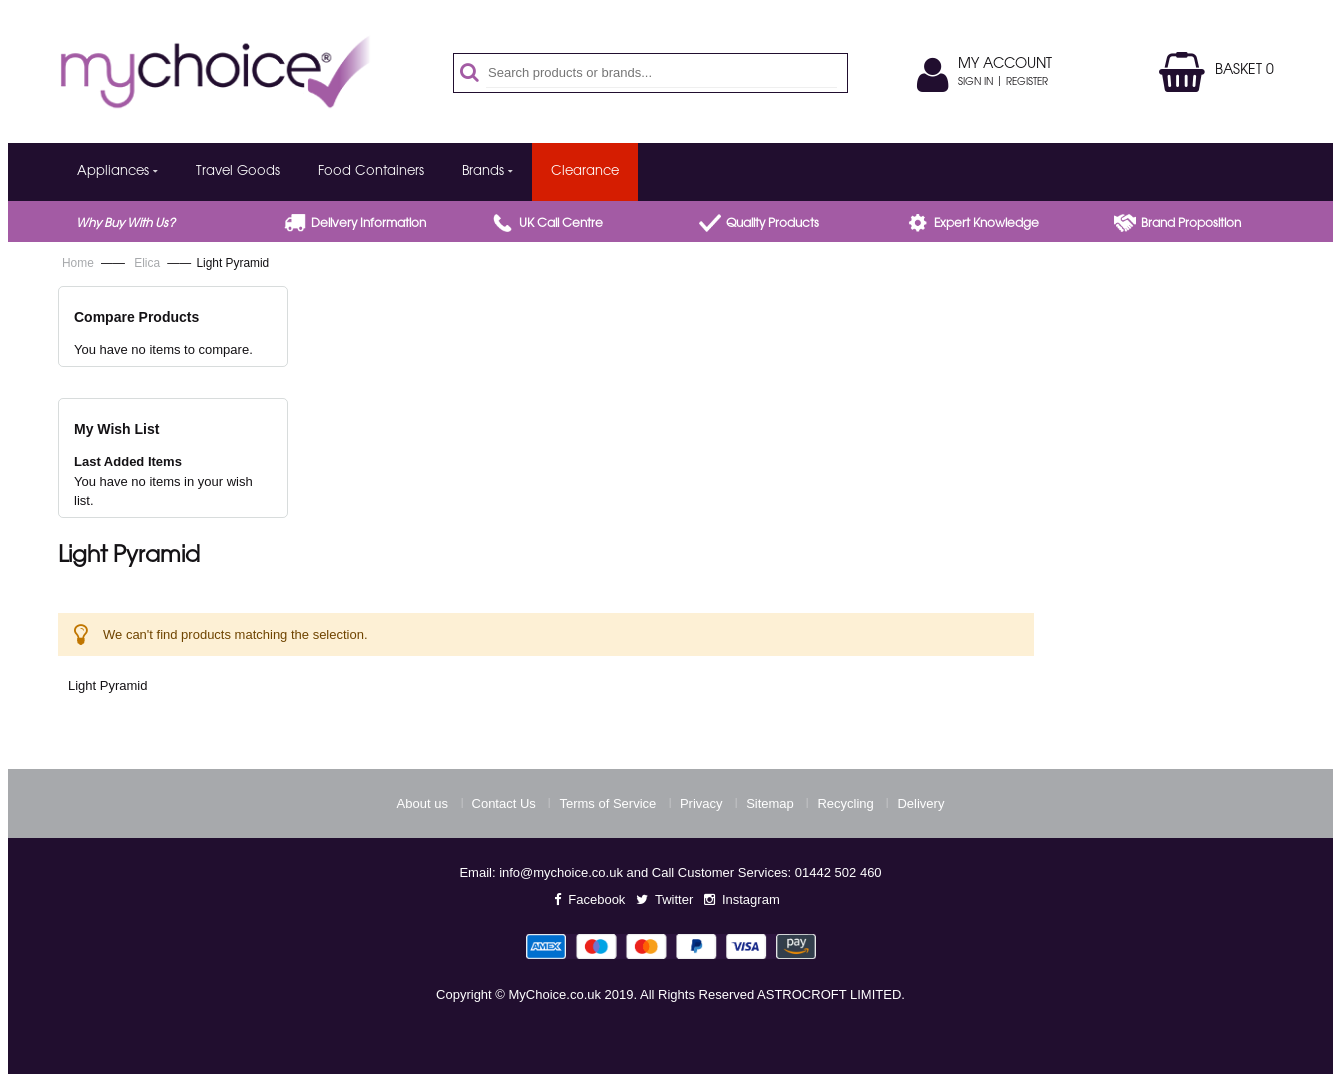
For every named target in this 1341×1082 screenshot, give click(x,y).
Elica (148, 263)
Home (79, 263)
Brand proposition (1191, 224)
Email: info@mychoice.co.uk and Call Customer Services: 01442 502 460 (670, 872)
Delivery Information (368, 224)
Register (1027, 83)
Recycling (845, 803)
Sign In (975, 83)
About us (422, 803)
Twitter (674, 899)
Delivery (920, 803)
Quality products (772, 224)
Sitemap (770, 803)
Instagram (751, 899)
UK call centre (561, 224)
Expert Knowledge (986, 224)
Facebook (596, 899)
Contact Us (504, 803)
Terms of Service (607, 803)
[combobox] (661, 73)
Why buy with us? (125, 224)
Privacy (701, 803)
